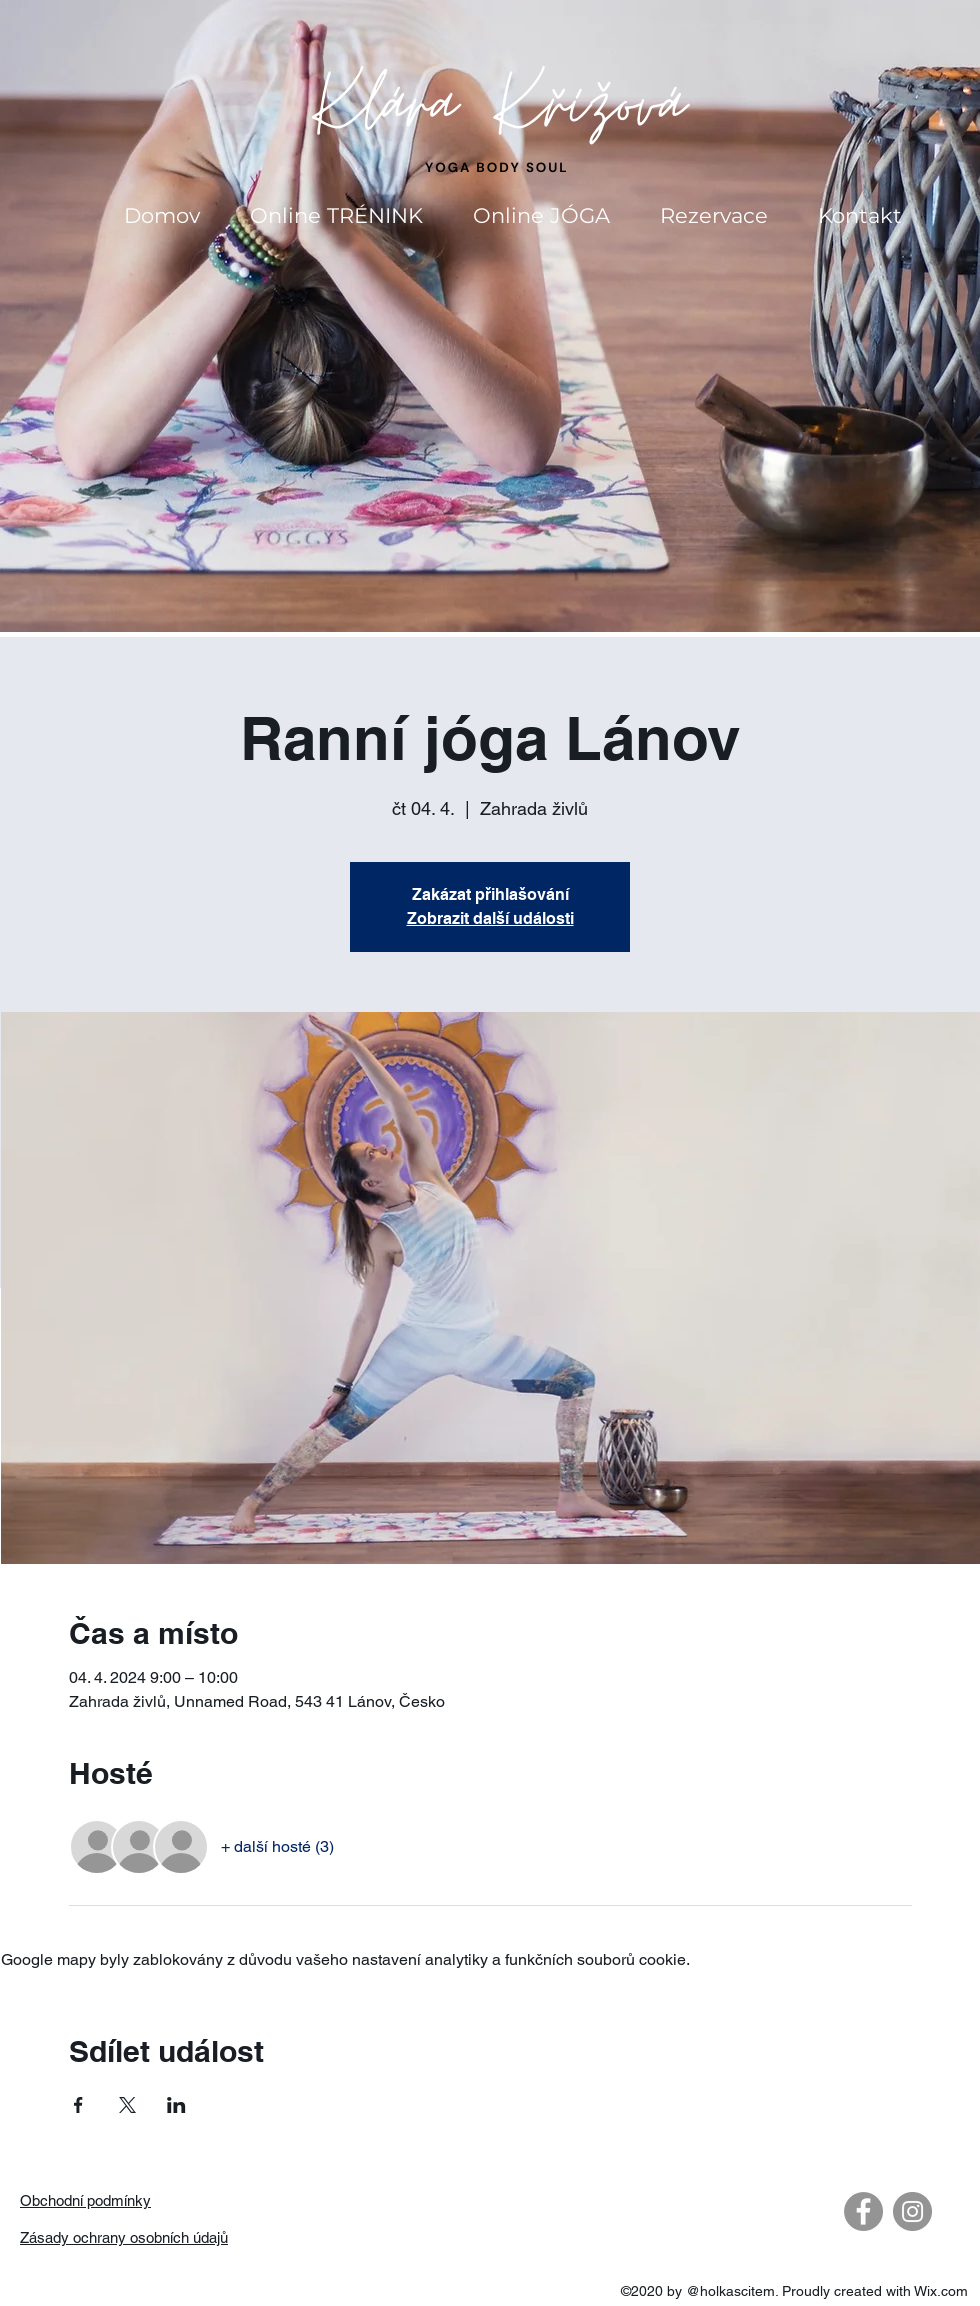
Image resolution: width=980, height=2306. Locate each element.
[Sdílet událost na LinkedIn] (176, 2105)
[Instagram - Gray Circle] (912, 2211)
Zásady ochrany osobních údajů (124, 2237)
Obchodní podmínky (85, 2200)
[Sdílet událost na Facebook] (78, 2105)
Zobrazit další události (490, 918)
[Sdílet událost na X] (127, 2105)
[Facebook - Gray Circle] (863, 2211)
